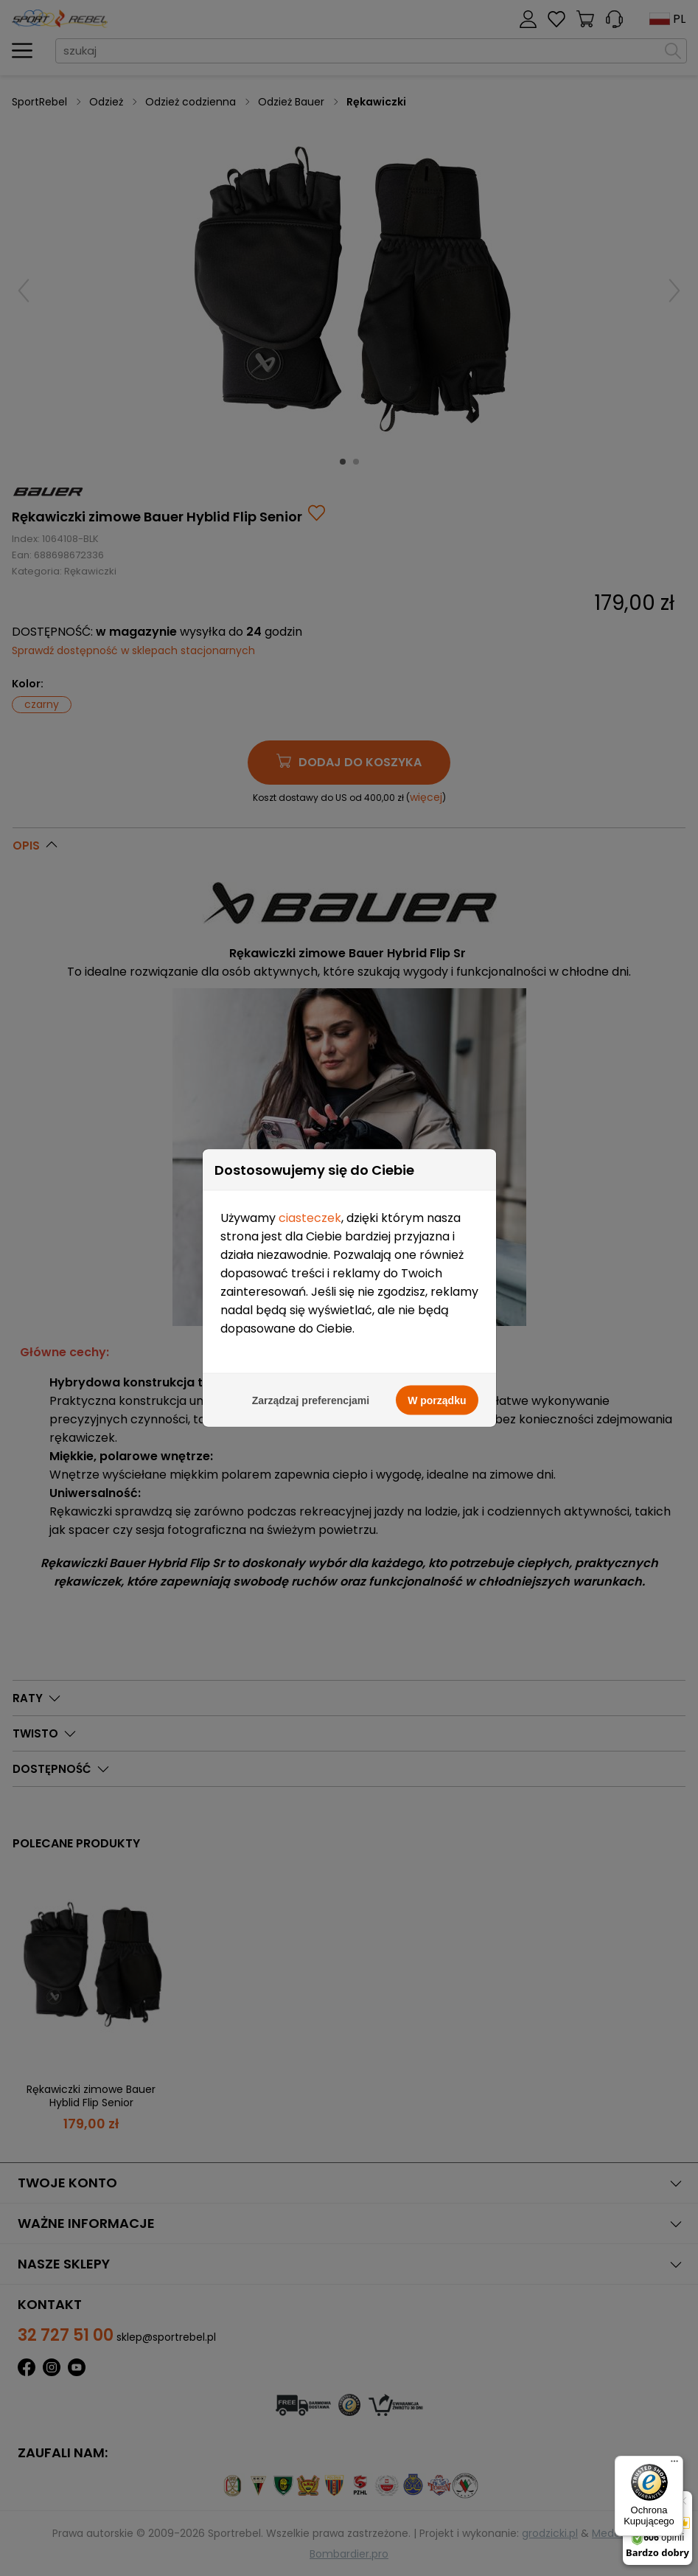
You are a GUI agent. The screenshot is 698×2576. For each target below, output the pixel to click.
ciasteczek (310, 953)
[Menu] (674, 2464)
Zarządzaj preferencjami (311, 1136)
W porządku (437, 1136)
